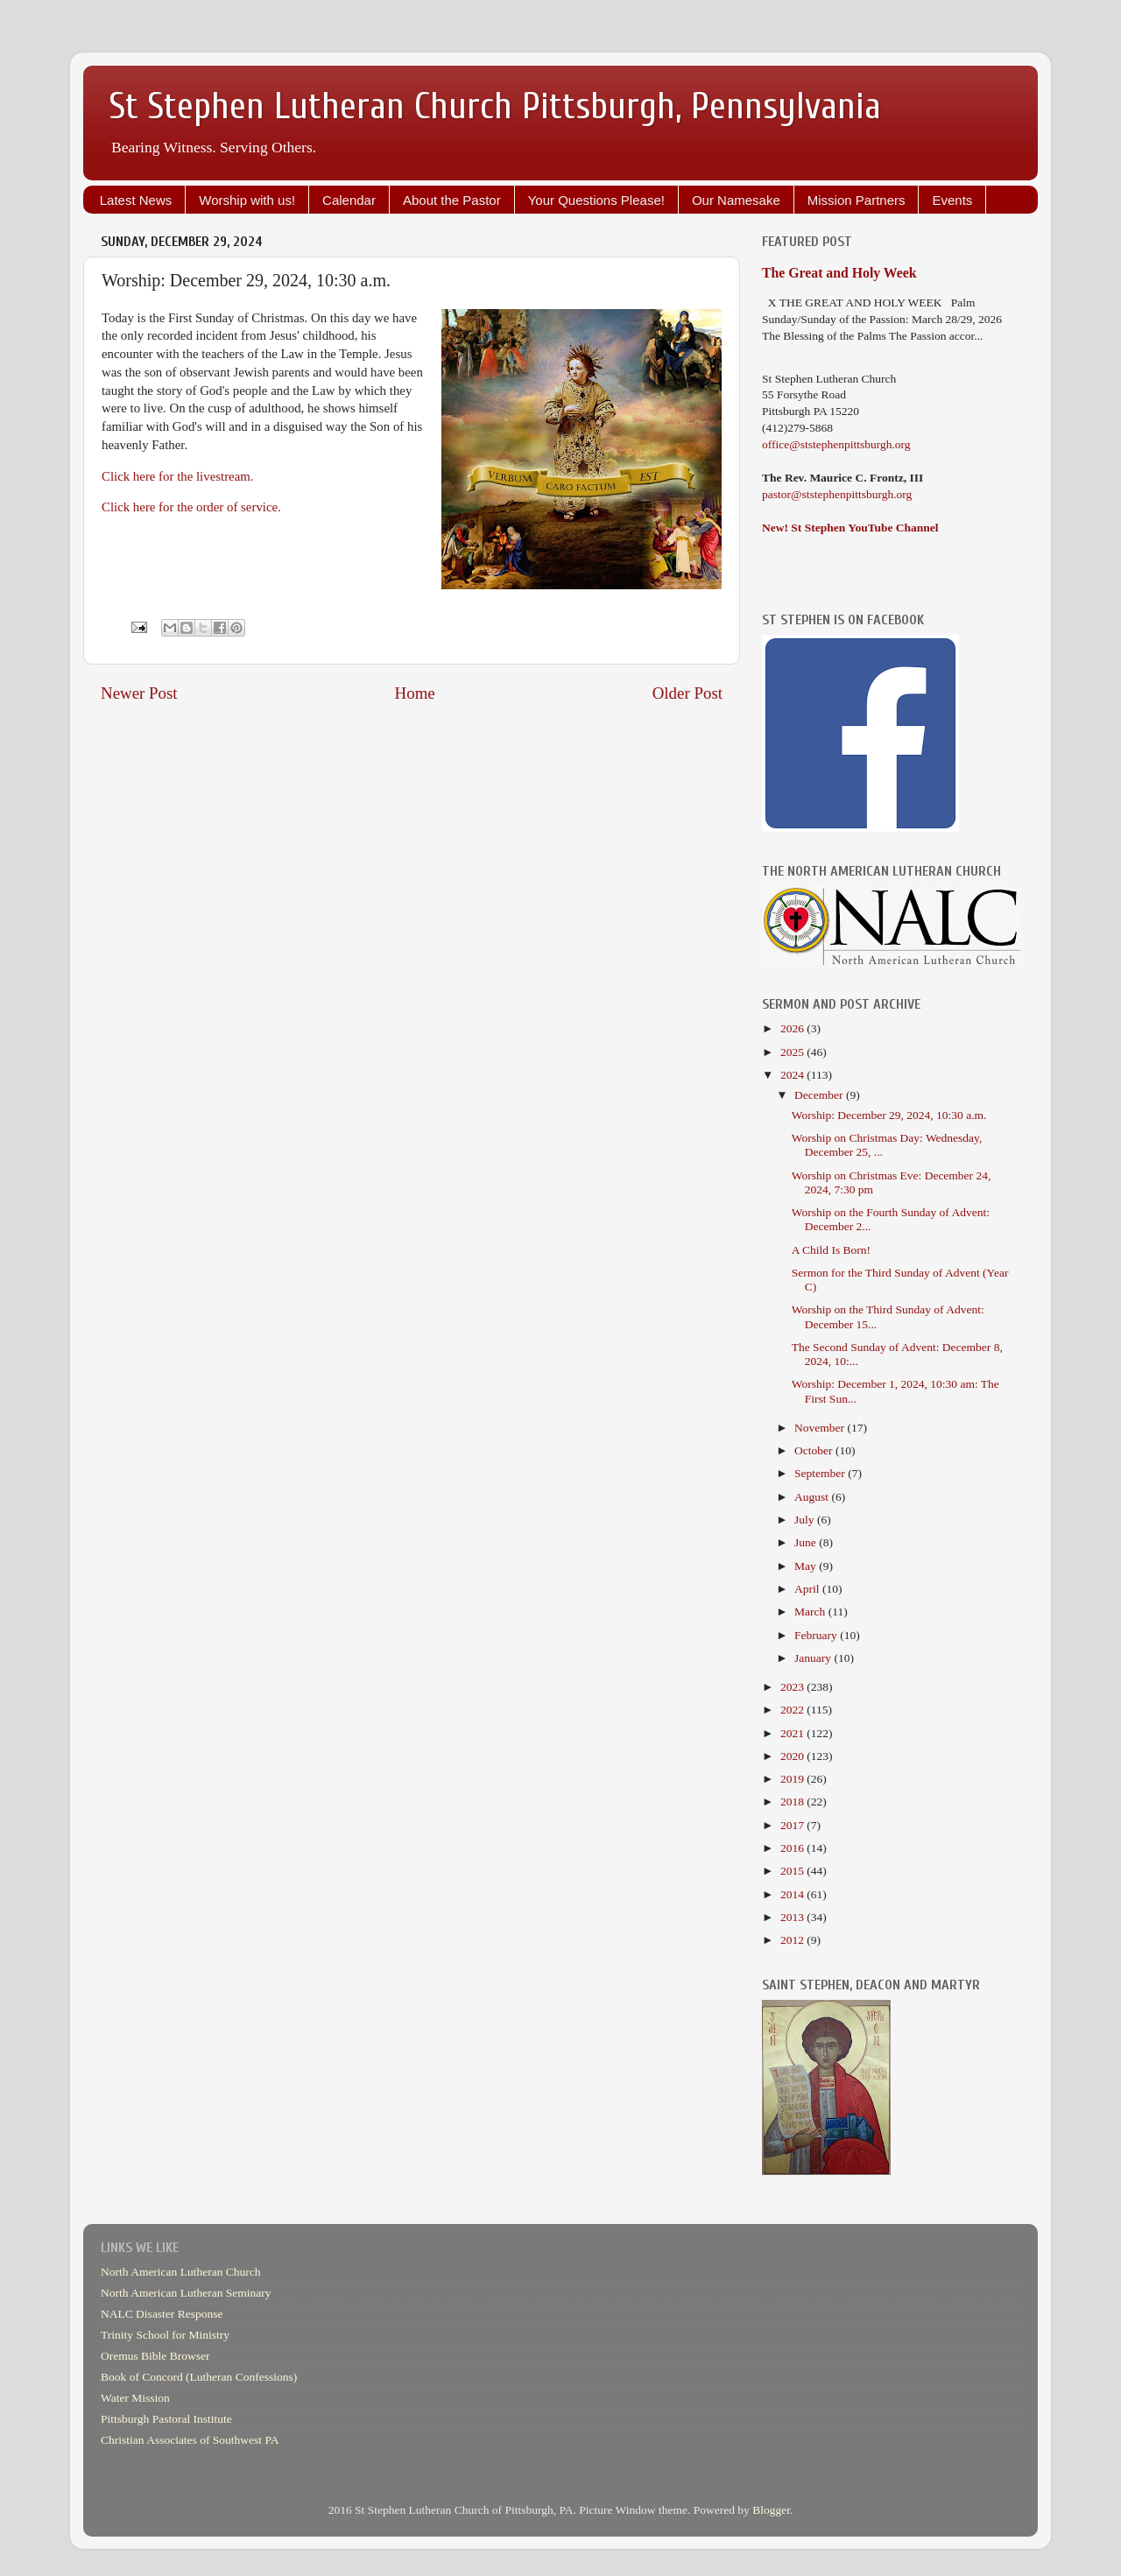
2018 (793, 1801)
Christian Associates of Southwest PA (190, 2439)
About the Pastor (452, 200)
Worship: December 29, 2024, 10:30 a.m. (889, 1115)
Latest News (136, 200)
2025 (793, 1052)
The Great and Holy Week (839, 272)
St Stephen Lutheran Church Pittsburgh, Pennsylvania (495, 106)
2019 (793, 1778)
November (820, 1427)
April (808, 1588)
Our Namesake (736, 200)
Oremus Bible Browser (155, 2355)
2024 (793, 1074)
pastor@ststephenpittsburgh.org (837, 494)
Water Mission (135, 2397)
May (806, 1566)
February (817, 1635)
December (820, 1094)
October (814, 1450)
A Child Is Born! (831, 1249)
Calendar (349, 200)
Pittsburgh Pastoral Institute (166, 2418)
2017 (793, 1825)
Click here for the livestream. (178, 476)
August (812, 1496)
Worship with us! (247, 200)
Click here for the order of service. (191, 507)
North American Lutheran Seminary (186, 2292)
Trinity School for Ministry (165, 2334)
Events (952, 200)
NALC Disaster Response (161, 2313)
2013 (793, 1917)
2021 (793, 1733)
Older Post (687, 693)
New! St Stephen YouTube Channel (850, 527)
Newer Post (139, 693)
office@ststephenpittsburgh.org (836, 444)
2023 (793, 1686)
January (814, 1658)
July (805, 1519)
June (806, 1542)
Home (415, 693)
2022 (793, 1709)
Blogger (771, 2509)
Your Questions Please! (596, 200)
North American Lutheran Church (181, 2271)
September (821, 1473)
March (811, 1611)
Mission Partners (856, 200)
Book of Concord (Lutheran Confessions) (199, 2376)
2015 (793, 1870)
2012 (793, 1939)
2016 (793, 1848)
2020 (793, 1756)
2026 (793, 1028)
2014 (793, 1894)
